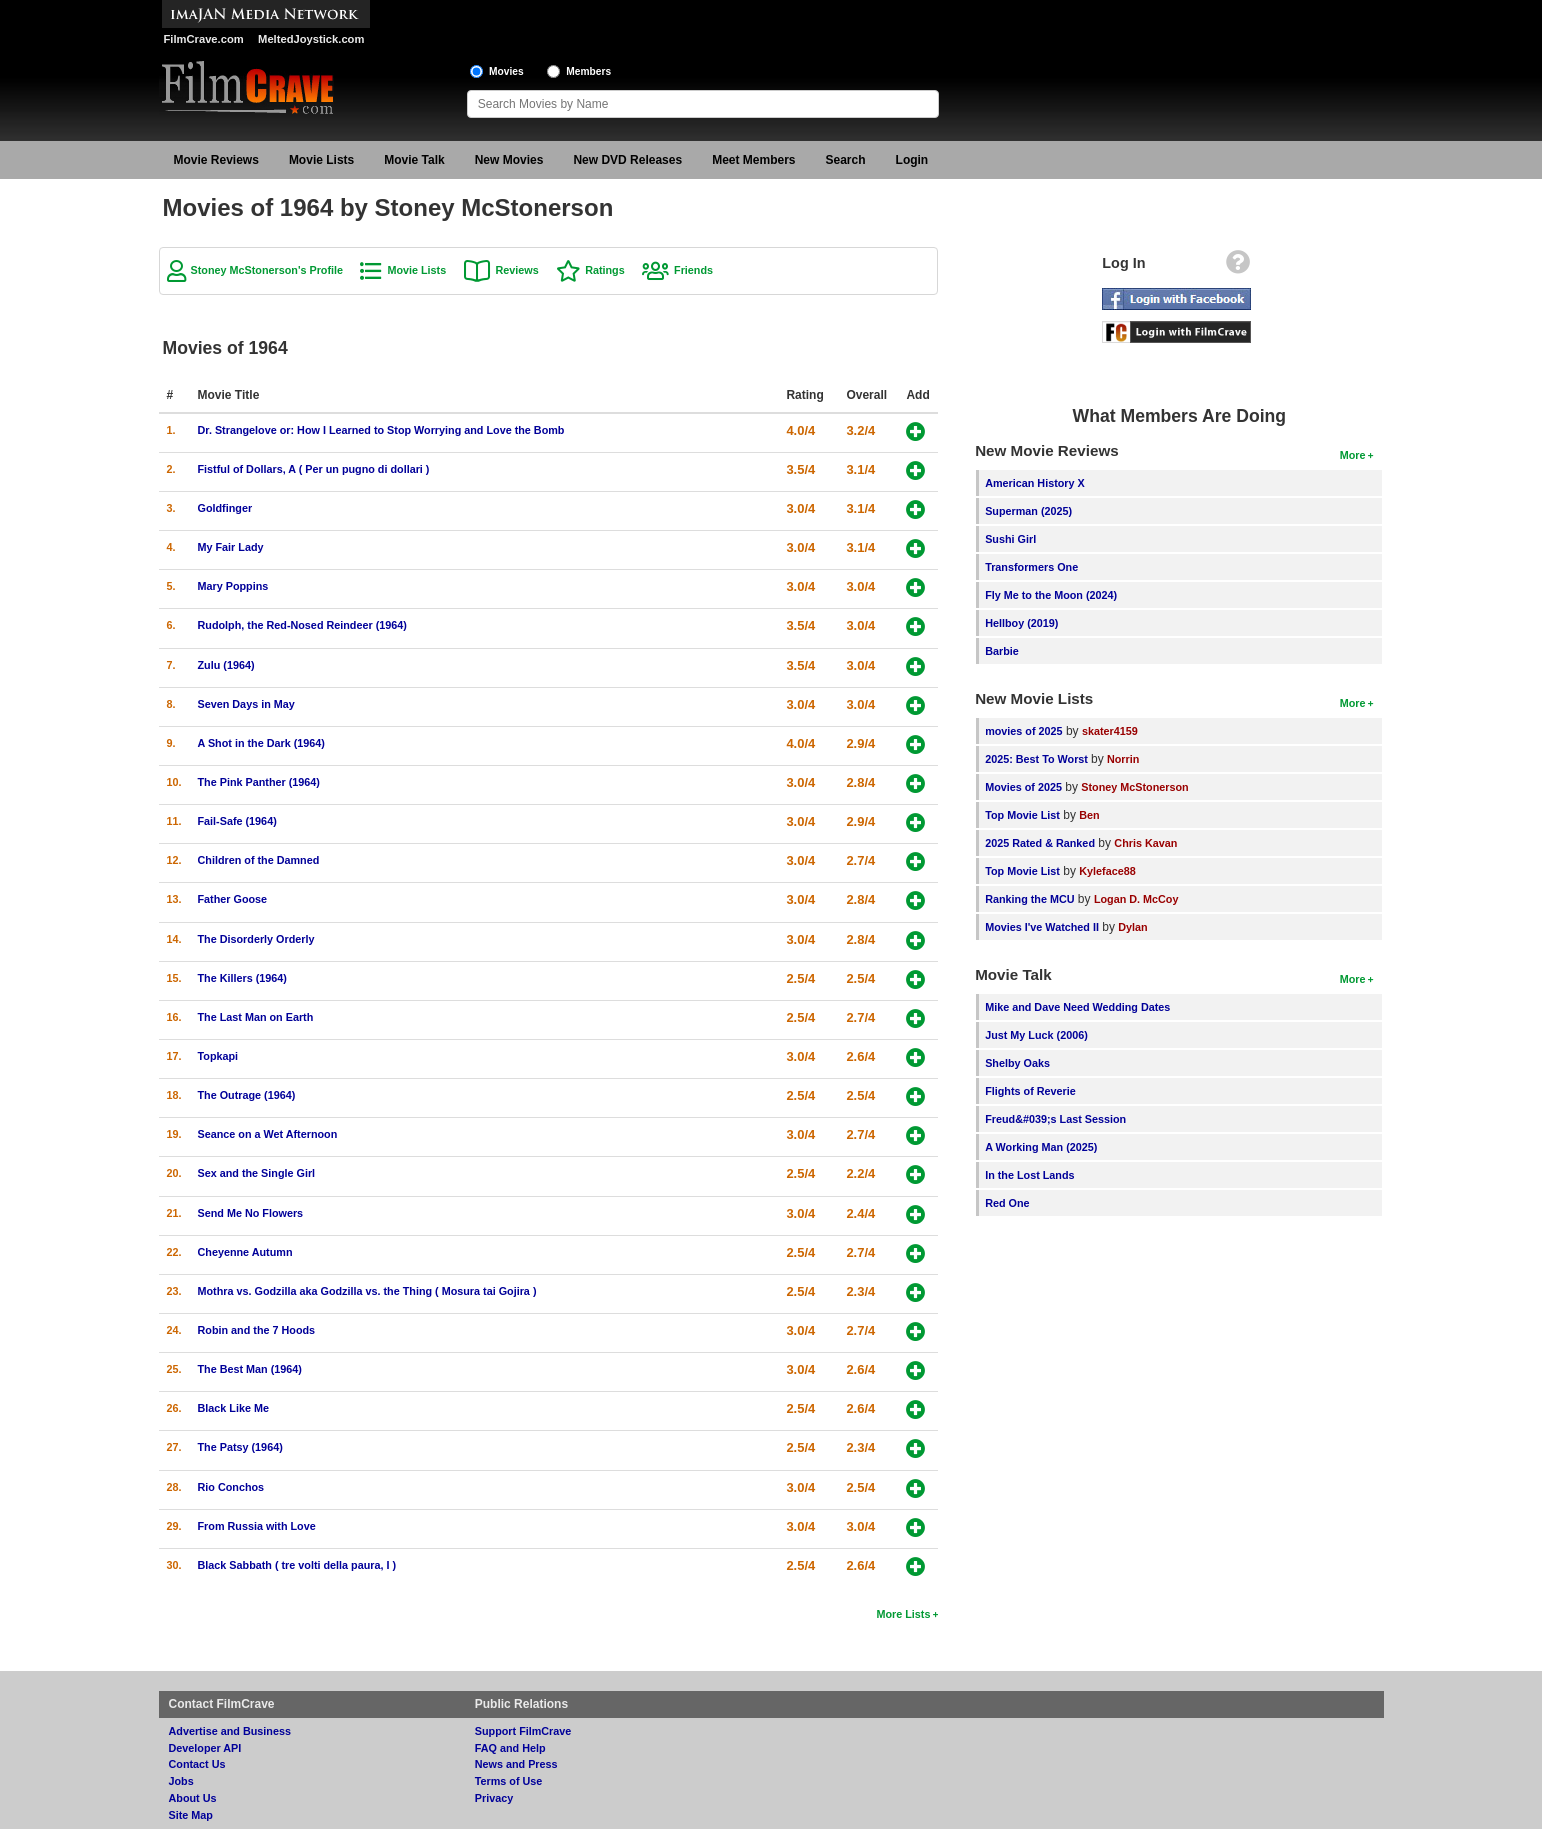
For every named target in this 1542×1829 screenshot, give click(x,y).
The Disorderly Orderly (256, 939)
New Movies (509, 160)
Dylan (1132, 927)
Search (846, 160)
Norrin (1123, 759)
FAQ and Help (510, 1748)
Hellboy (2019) (1021, 623)
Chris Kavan (1145, 843)
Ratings (605, 270)
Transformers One (1031, 567)
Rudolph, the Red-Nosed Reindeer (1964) (302, 625)
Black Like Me (233, 1408)
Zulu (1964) (226, 665)
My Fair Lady (231, 547)
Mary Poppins (233, 586)
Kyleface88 (1107, 871)
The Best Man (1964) (250, 1369)
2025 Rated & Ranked (1040, 843)
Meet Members (753, 160)
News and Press (516, 1764)
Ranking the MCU (1029, 899)
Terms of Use (509, 1781)
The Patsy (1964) (240, 1447)
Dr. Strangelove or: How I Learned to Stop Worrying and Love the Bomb (381, 430)
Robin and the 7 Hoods (257, 1330)
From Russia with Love (257, 1526)
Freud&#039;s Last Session (1055, 1119)
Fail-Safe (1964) (237, 821)
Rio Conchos (231, 1487)
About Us (193, 1798)
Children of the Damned (259, 860)
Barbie (1002, 651)
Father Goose (233, 899)
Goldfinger (225, 508)
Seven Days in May (246, 704)
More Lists (903, 1614)
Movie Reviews (216, 160)
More (1353, 455)
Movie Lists (321, 160)
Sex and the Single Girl (257, 1173)
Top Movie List (1022, 815)
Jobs (181, 1781)
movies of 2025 (1023, 731)
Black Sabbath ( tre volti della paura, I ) (297, 1565)
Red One (1007, 1203)
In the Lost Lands (1029, 1175)
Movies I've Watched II (1042, 927)
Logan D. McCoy (1136, 899)
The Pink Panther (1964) (259, 782)
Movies (506, 71)
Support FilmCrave (523, 1731)
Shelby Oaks (1017, 1063)
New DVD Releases (627, 160)
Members (588, 71)
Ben (1089, 815)
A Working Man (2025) (1041, 1147)
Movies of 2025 (1023, 787)
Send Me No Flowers (251, 1213)
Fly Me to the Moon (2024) (1051, 595)
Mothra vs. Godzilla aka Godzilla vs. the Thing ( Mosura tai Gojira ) (367, 1291)
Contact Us (197, 1764)
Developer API (205, 1748)
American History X (1035, 483)
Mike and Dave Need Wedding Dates (1077, 1007)
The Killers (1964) (242, 978)
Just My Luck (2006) (1036, 1035)
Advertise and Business (230, 1731)
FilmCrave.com (204, 39)
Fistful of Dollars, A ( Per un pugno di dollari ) (314, 469)
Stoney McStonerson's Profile (267, 270)
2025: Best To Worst (1038, 759)
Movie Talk (414, 160)
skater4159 (1110, 731)
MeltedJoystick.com (311, 39)
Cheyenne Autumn (245, 1252)
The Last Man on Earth (256, 1017)
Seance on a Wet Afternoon (268, 1134)
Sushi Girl (1010, 539)
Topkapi (218, 1056)
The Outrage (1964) (247, 1095)
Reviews (517, 270)
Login (912, 160)
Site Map (191, 1815)
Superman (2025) (1028, 511)
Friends (693, 270)
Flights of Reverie (1030, 1091)
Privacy (494, 1798)
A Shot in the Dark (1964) (261, 743)
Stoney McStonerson (1134, 787)
